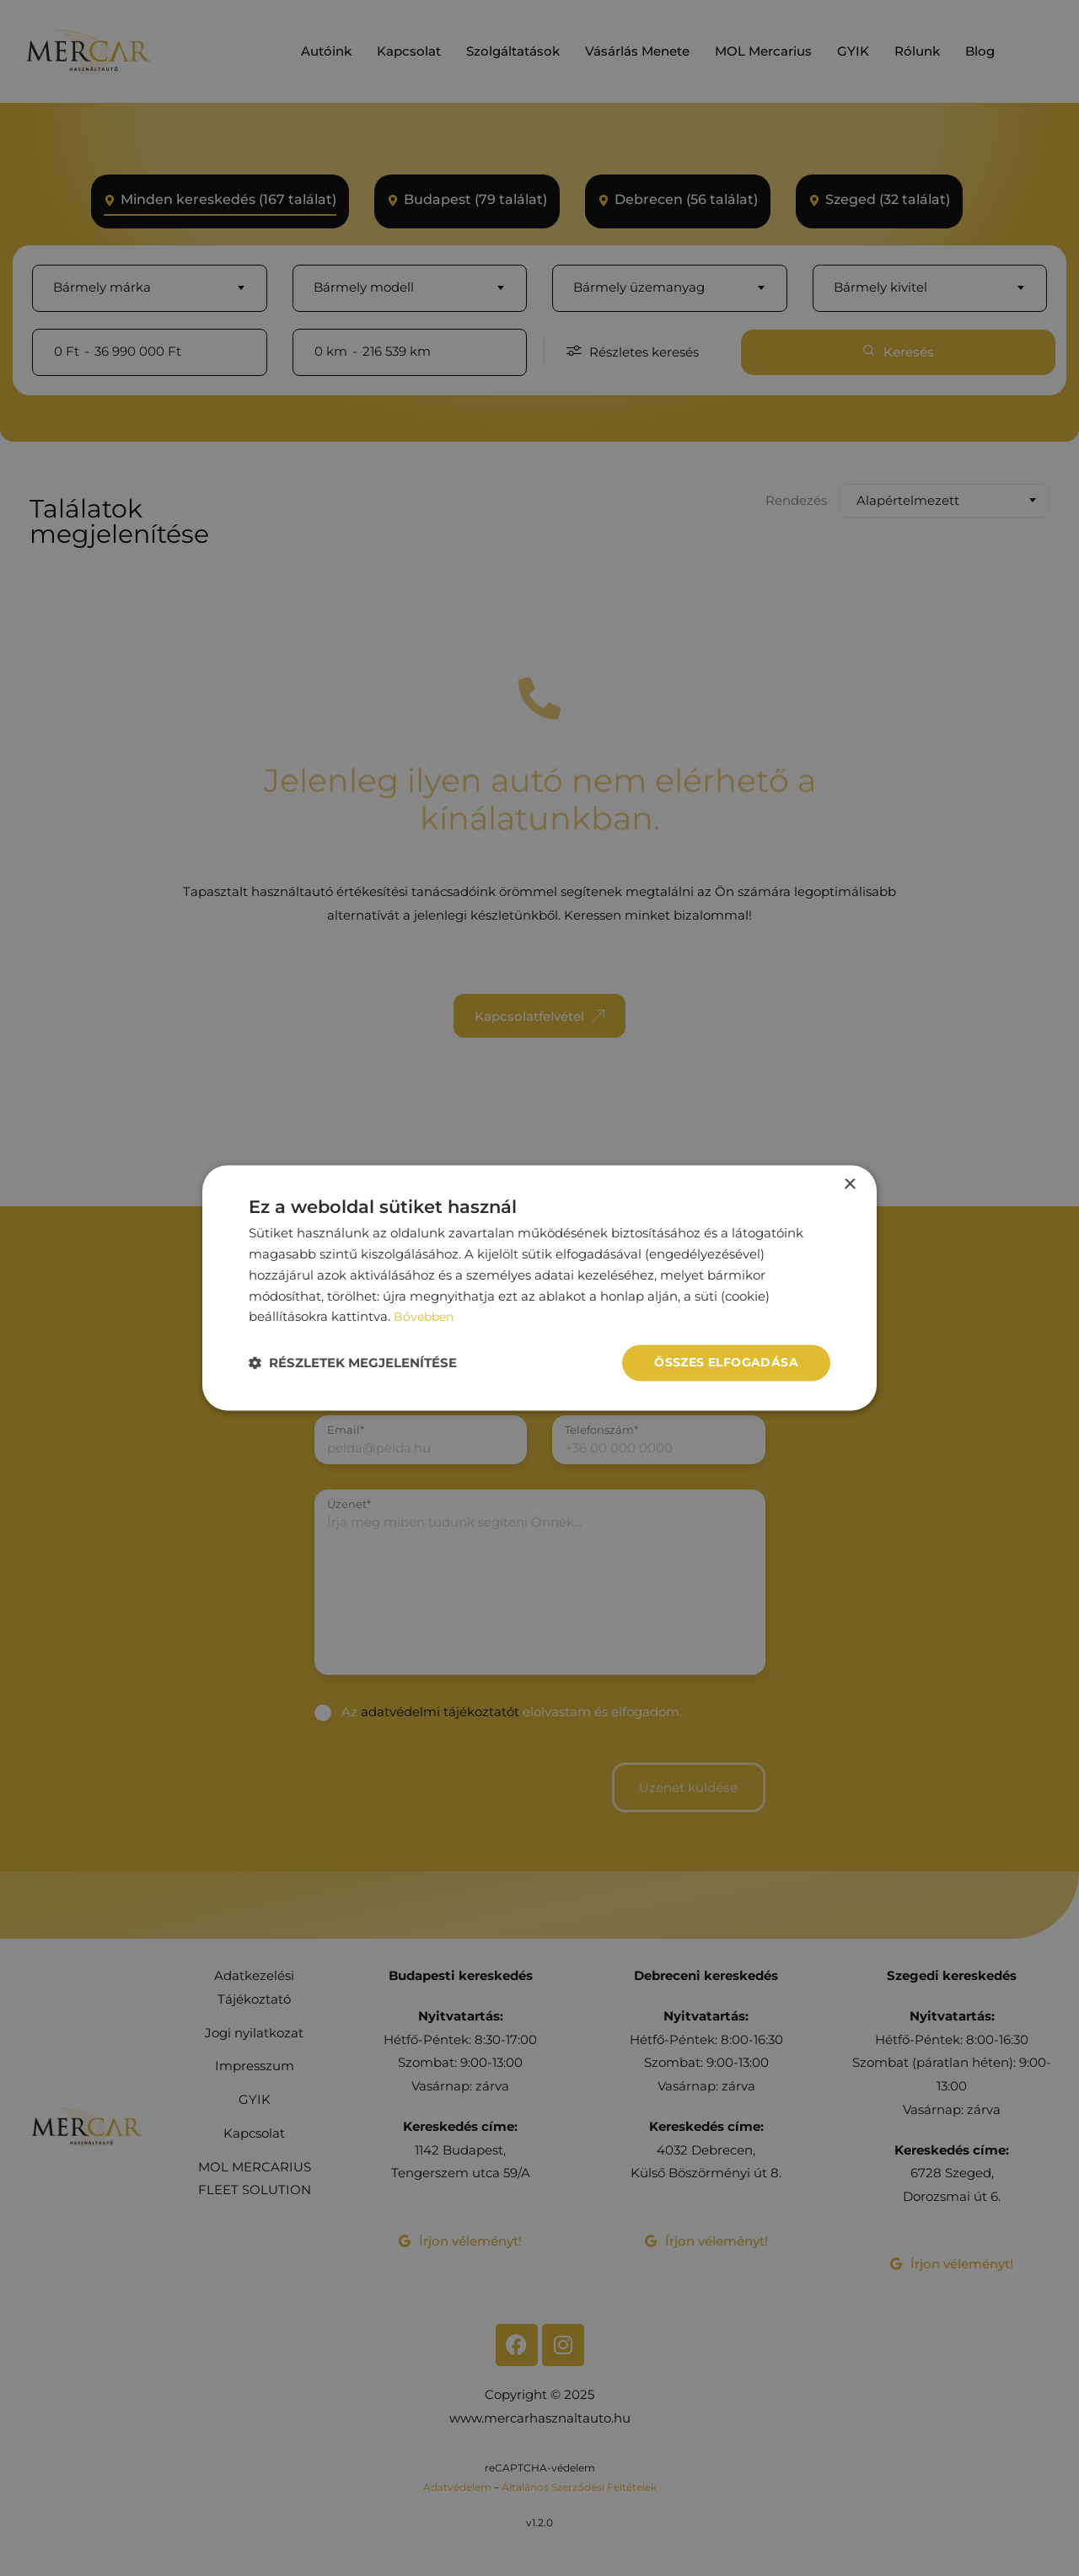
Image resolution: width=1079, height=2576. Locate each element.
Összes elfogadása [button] (726, 1363)
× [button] (849, 1184)
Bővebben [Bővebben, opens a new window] (426, 1316)
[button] (353, 1363)
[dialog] (539, 1288)
